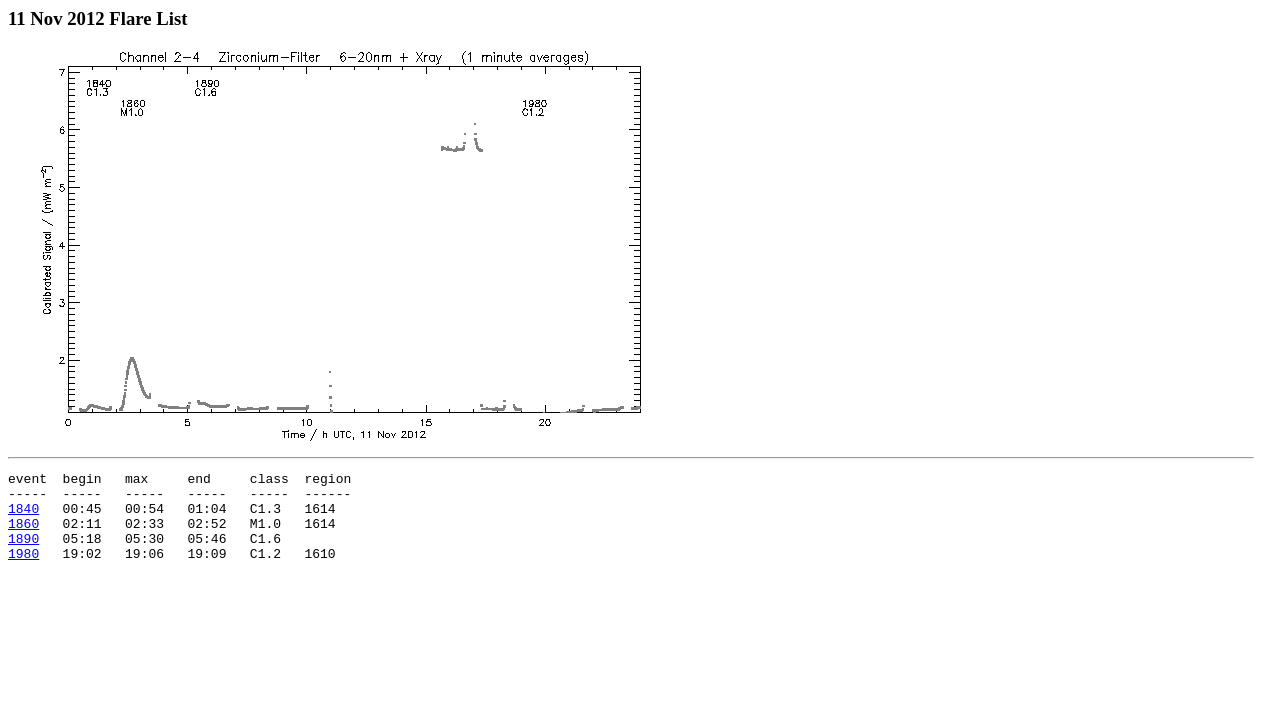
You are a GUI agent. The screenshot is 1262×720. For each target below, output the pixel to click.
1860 (23, 535)
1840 (23, 517)
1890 (23, 553)
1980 (23, 571)
